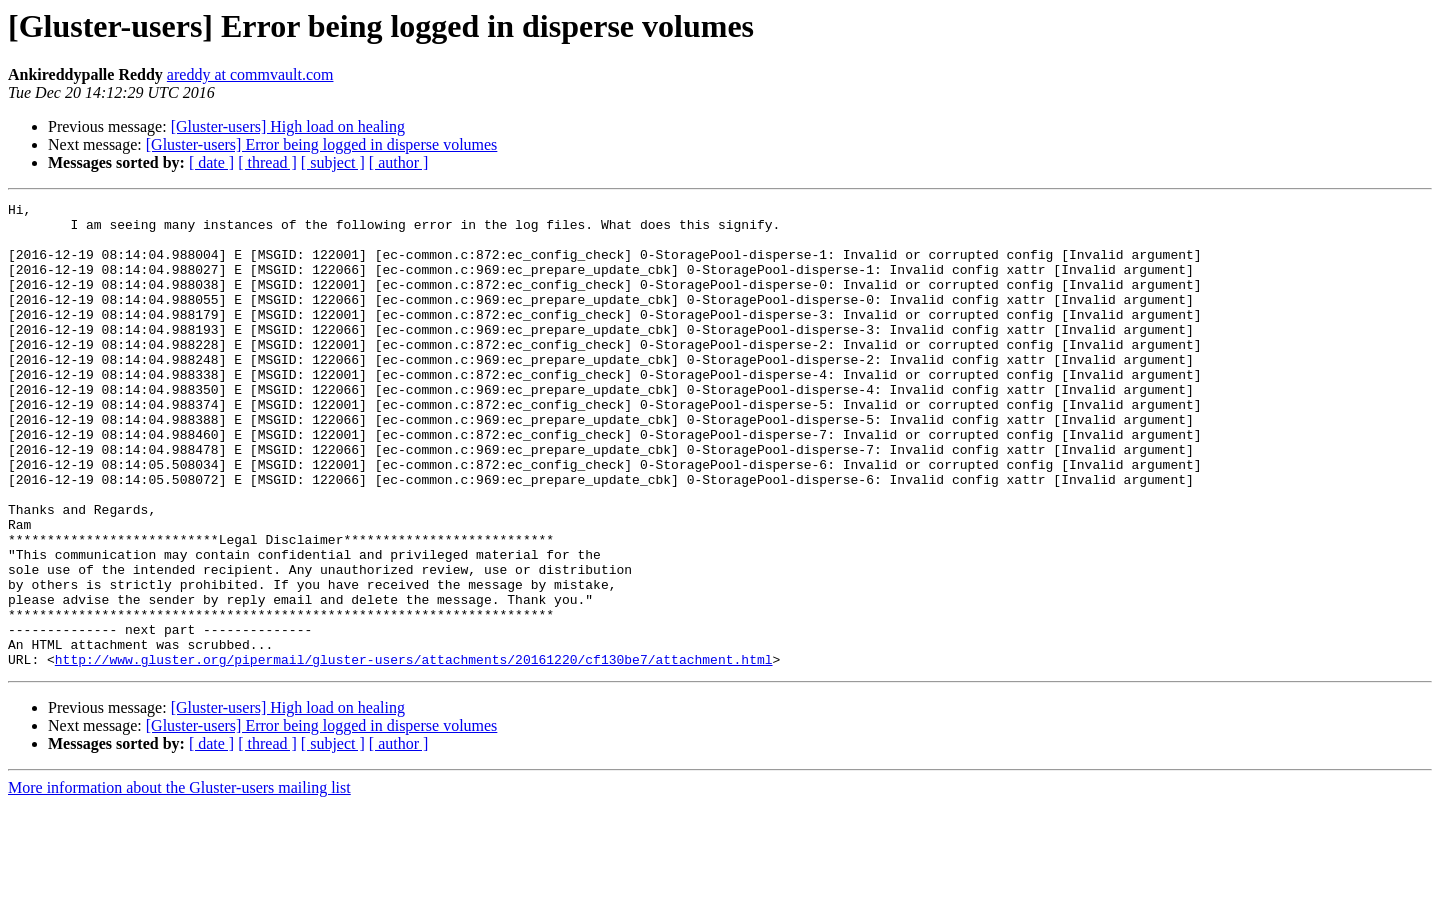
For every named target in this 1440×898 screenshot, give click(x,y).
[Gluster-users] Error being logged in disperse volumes (322, 144)
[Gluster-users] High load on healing (288, 126)
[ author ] (399, 162)
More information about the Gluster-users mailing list (179, 880)
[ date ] (211, 162)
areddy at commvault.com (250, 74)
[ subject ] (333, 162)
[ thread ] (267, 162)
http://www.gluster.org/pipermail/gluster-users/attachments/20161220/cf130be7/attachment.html (414, 752)
